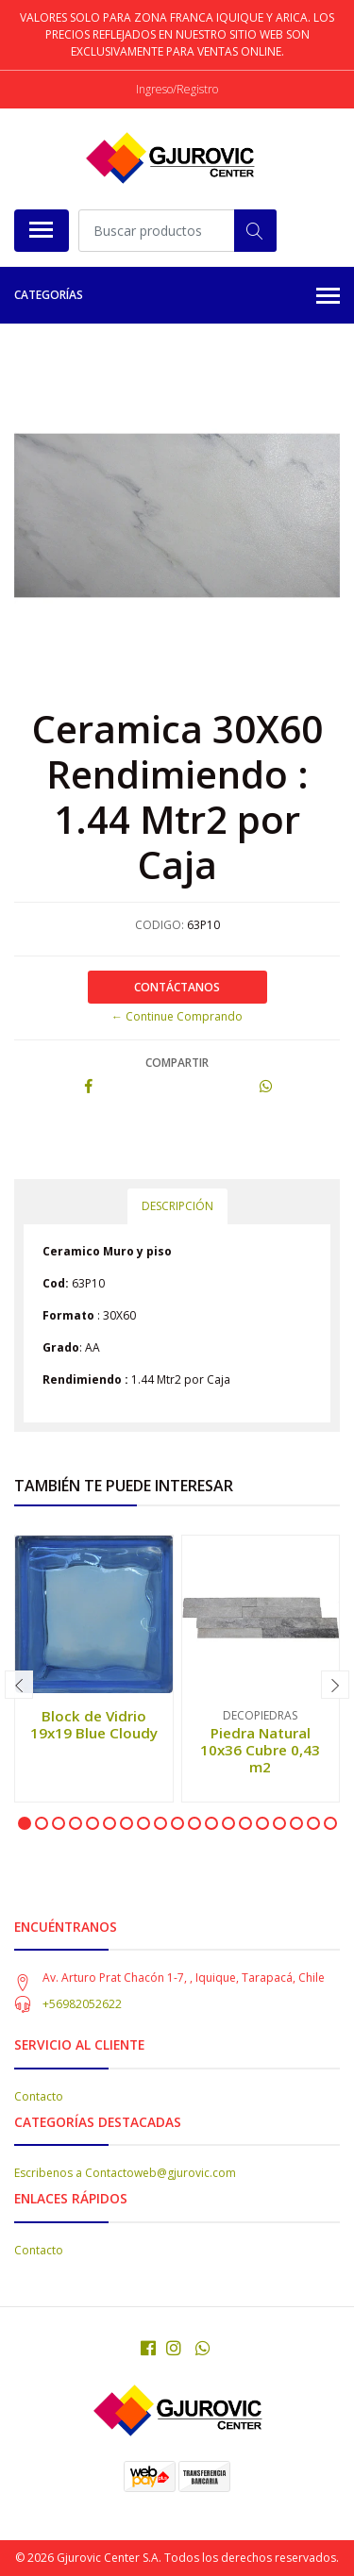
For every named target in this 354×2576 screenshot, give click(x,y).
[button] (24, 1823)
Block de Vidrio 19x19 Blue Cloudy (94, 1724)
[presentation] (19, 1684)
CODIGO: (159, 925)
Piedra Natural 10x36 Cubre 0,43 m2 (260, 1749)
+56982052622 (82, 2004)
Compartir (177, 1063)
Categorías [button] (177, 297)
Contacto (38, 2096)
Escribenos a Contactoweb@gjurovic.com (125, 2173)
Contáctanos (177, 987)
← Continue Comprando (177, 1016)
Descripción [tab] (177, 1206)
